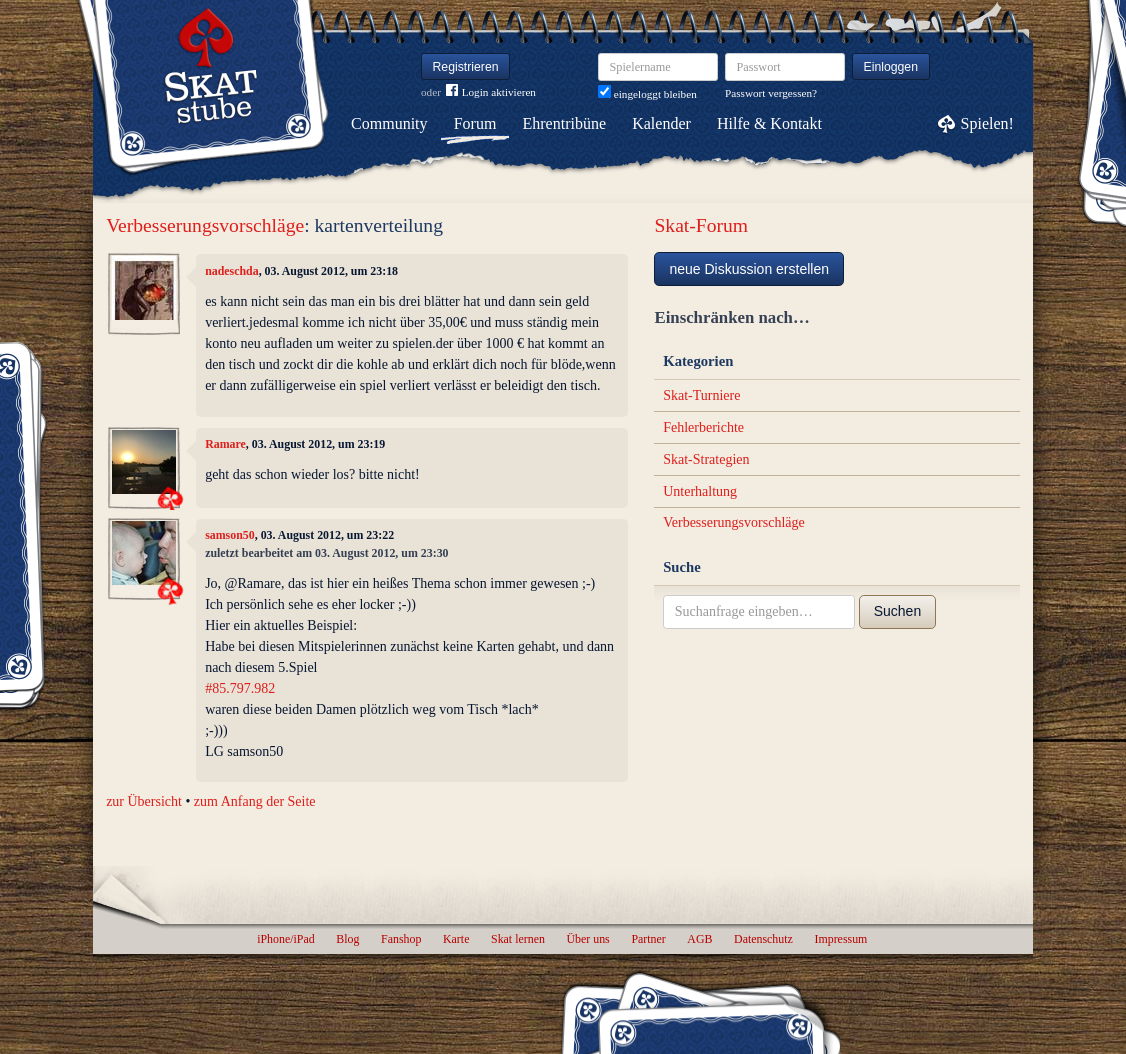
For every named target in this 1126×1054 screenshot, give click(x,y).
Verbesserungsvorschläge (205, 225)
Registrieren (466, 67)
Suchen (897, 611)
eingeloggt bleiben (647, 94)
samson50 (230, 535)
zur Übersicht (144, 801)
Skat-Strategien (706, 459)
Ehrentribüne (565, 123)
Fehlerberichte (703, 427)
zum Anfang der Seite (255, 801)
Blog (347, 939)
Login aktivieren (491, 92)
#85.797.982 (240, 688)
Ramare (225, 444)
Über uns (587, 939)
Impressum (840, 939)
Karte (456, 939)
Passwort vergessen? (771, 93)
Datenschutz (763, 939)
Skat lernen (518, 939)
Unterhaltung (700, 491)
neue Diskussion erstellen (749, 269)
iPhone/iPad (285, 939)
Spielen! (987, 123)
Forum (475, 123)
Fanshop (401, 939)
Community (389, 123)
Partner (648, 939)
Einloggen (891, 67)
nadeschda (232, 271)
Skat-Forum (701, 225)
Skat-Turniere (701, 395)
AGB (699, 939)
